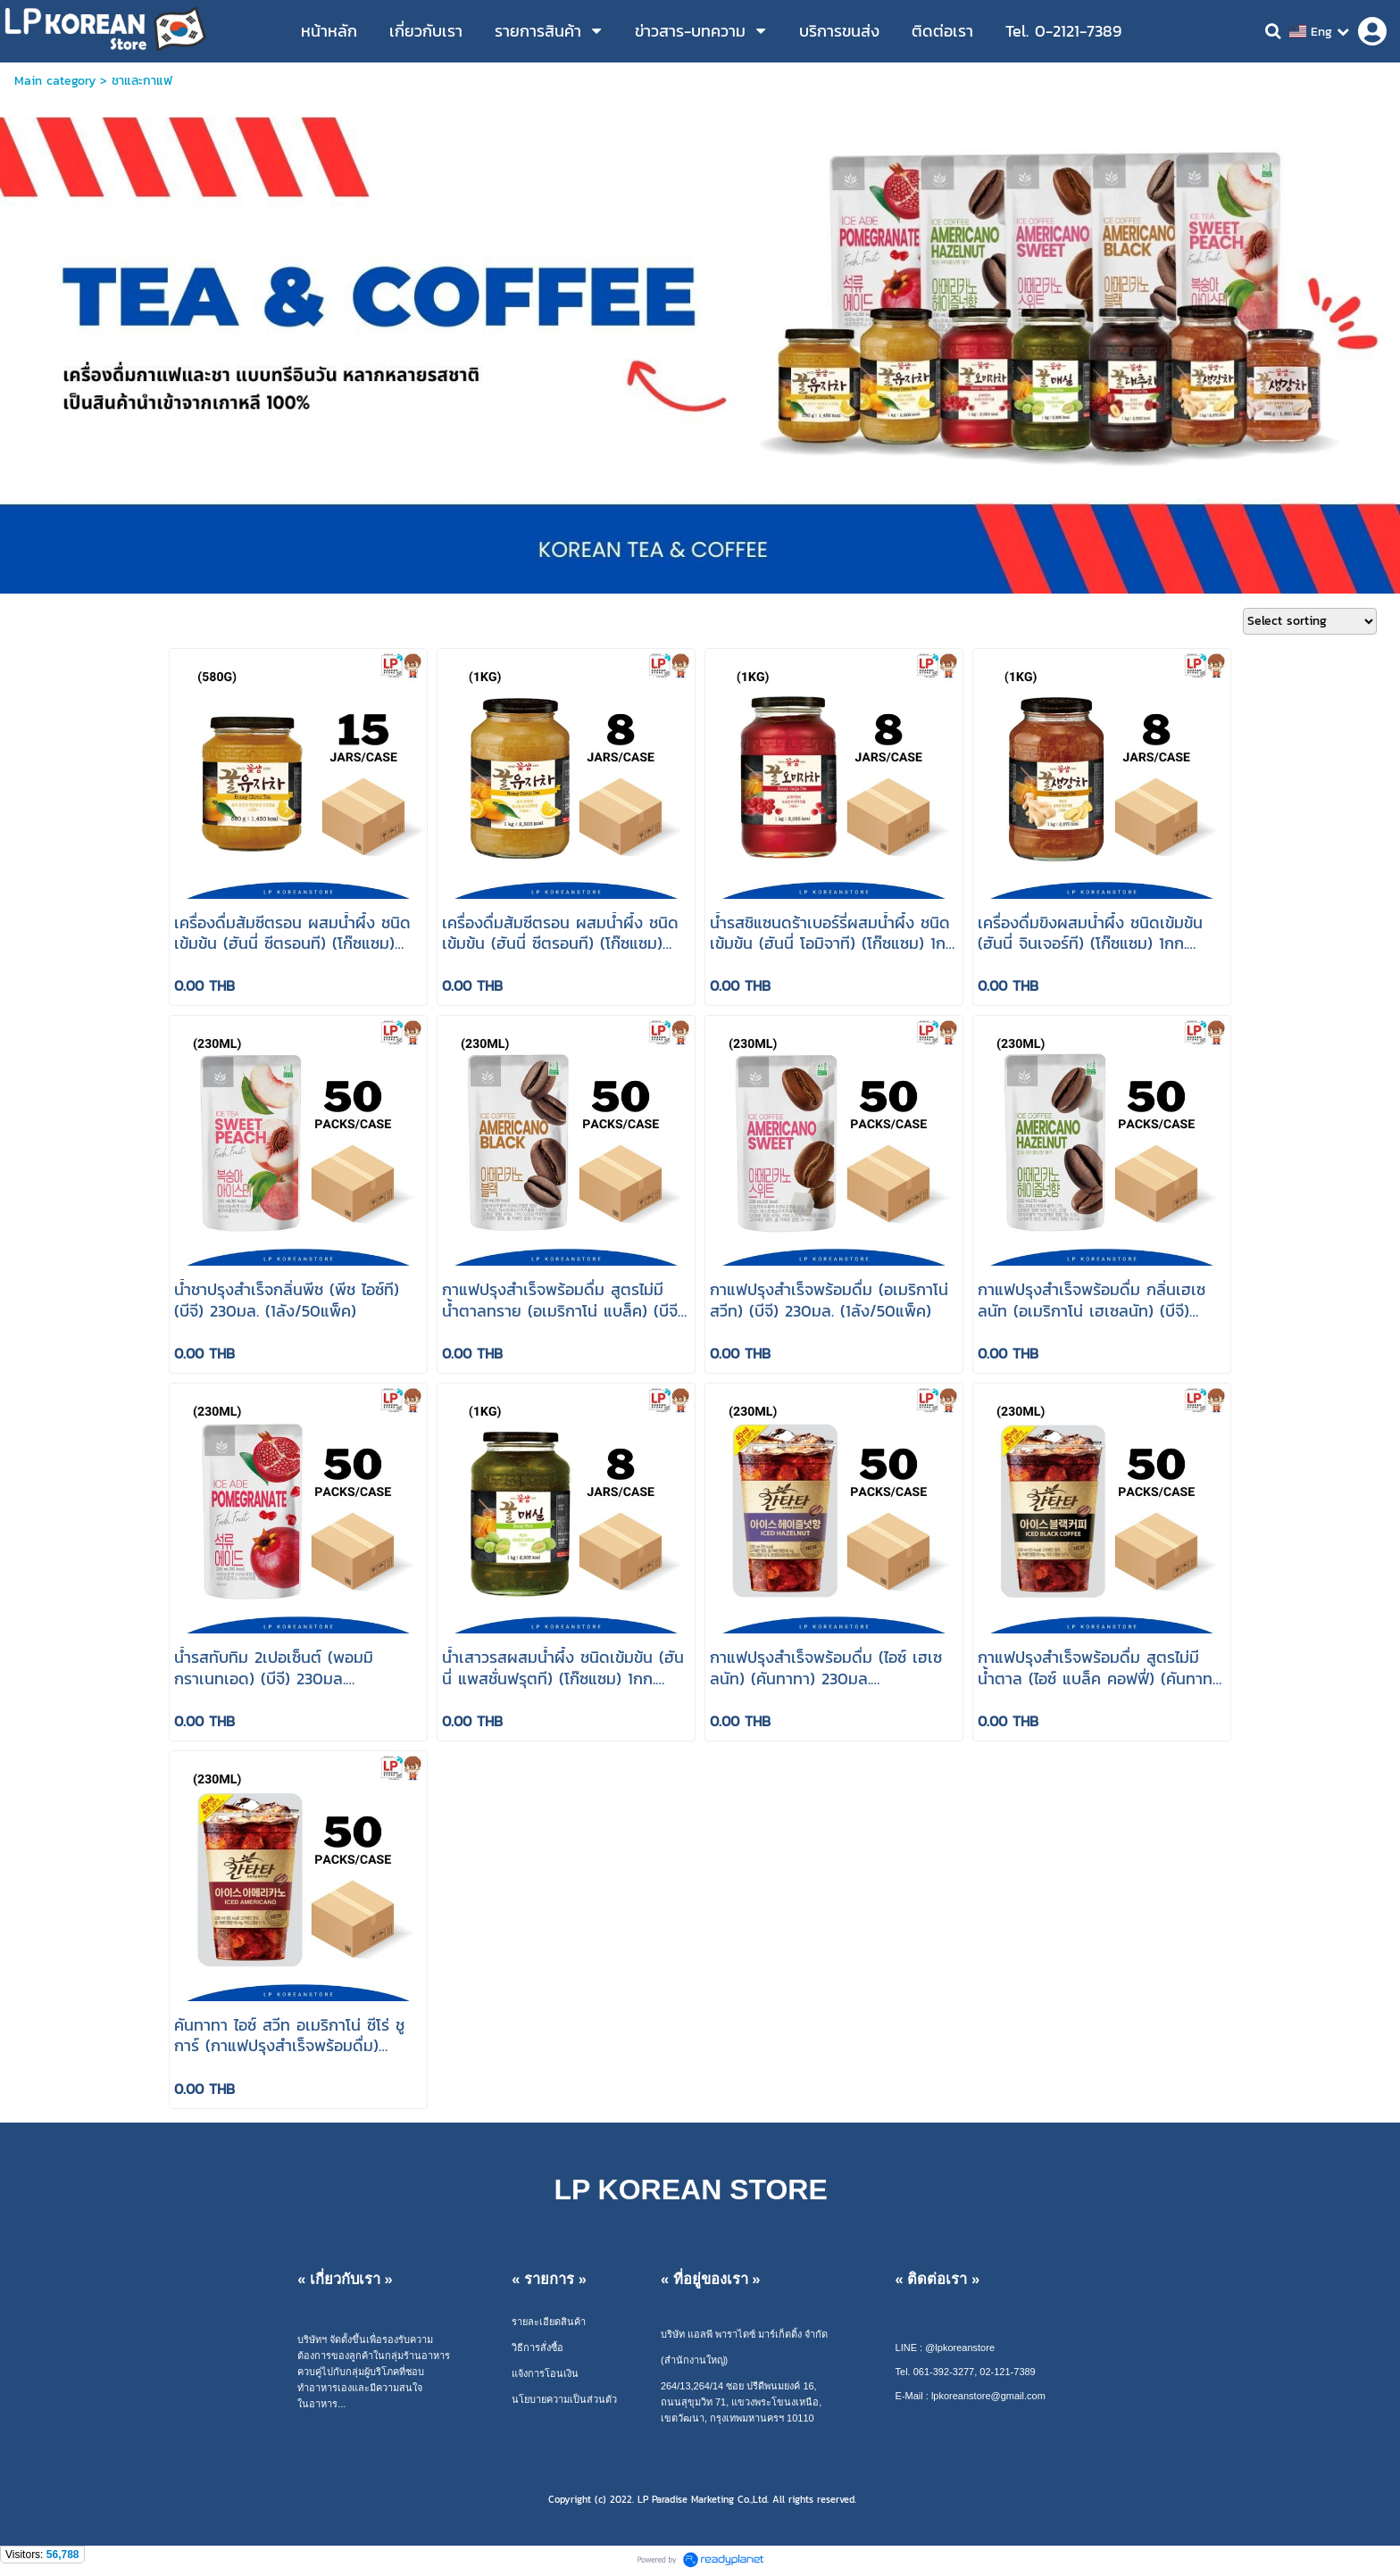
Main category (55, 80)
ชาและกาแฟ (142, 80)
